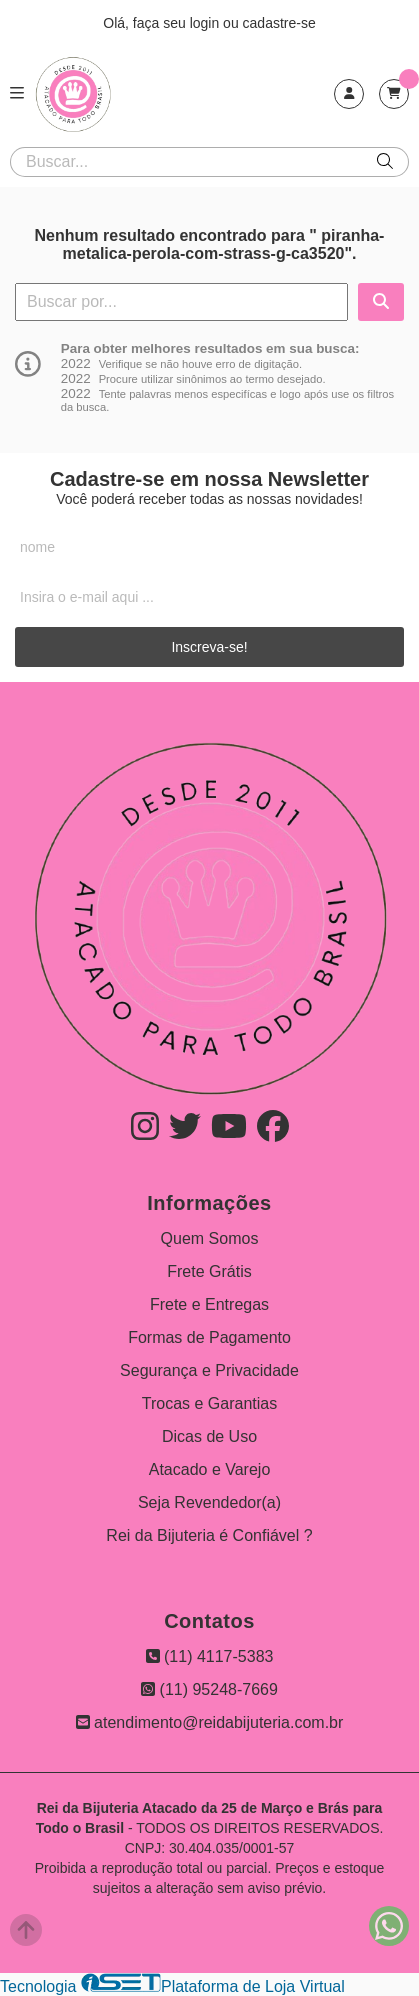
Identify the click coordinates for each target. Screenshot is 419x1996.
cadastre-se (279, 23)
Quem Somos (210, 1238)
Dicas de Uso (209, 1436)
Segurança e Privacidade (209, 1370)
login (206, 23)
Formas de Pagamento (209, 1337)
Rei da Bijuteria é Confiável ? (209, 1535)
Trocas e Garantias (209, 1403)
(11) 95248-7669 (209, 1689)
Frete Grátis (209, 1271)
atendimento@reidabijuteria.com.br (210, 1722)
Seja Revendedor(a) (209, 1502)
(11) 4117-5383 (210, 1656)
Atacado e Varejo (210, 1469)
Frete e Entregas (209, 1304)
